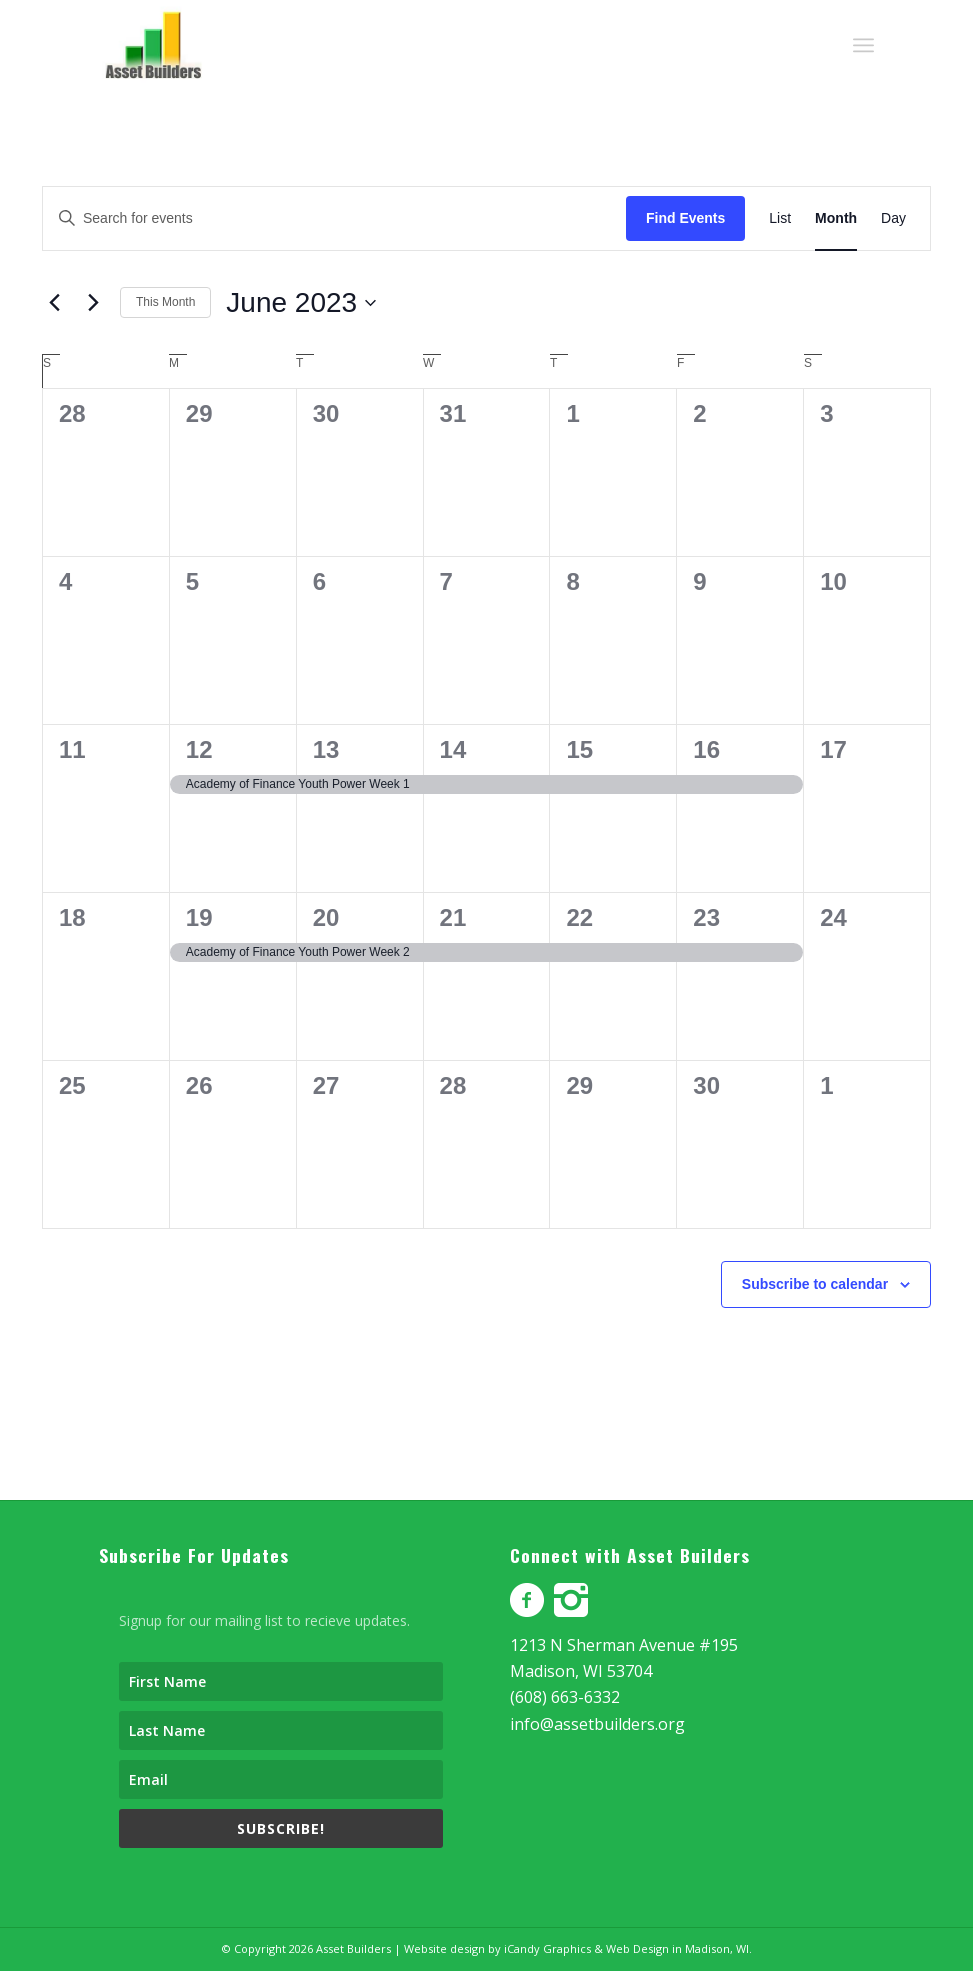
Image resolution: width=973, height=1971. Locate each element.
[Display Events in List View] (780, 218)
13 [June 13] (326, 749)
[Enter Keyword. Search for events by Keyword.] (334, 218)
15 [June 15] (579, 749)
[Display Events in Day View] (893, 218)
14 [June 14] (453, 749)
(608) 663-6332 (565, 1697)
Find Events (685, 218)
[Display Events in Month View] (836, 218)
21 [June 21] (453, 917)
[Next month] (93, 303)
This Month (165, 302)
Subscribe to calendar (815, 1284)
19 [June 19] (199, 917)
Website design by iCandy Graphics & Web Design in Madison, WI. (578, 1948)
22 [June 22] (579, 917)
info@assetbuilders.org (597, 1724)
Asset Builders (353, 1948)
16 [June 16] (706, 749)
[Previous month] (54, 303)
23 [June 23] (706, 917)
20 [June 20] (326, 917)
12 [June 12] (199, 749)
